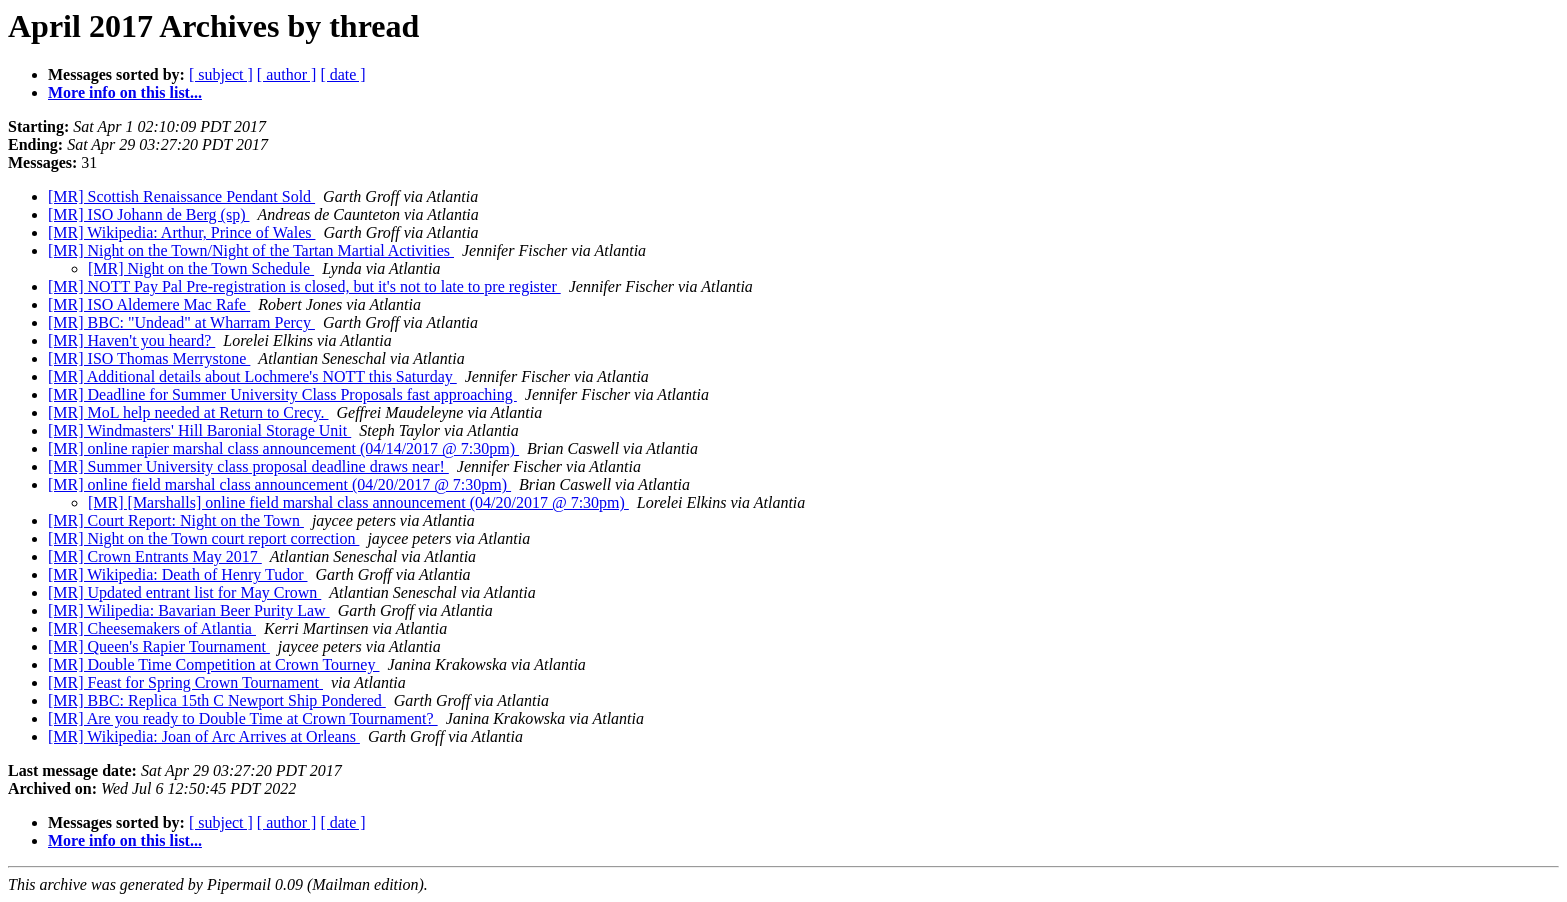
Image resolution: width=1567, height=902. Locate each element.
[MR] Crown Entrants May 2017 (155, 556)
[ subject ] (221, 74)
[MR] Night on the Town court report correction (203, 538)
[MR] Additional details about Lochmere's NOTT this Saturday (252, 376)
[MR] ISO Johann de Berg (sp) (148, 214)
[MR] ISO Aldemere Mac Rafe (149, 304)
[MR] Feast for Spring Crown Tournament (185, 682)
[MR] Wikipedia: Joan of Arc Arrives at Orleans (204, 736)
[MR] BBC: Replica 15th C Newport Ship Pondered (217, 700)
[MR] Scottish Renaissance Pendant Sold (181, 196)
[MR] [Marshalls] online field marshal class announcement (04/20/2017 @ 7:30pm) (358, 502)
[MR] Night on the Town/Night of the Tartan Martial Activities (251, 250)
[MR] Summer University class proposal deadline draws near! (248, 466)
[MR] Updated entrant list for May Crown (184, 592)
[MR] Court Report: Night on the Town (176, 520)
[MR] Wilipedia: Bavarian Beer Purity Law (189, 610)
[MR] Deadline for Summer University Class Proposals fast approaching (282, 394)
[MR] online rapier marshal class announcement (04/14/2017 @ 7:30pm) (283, 448)
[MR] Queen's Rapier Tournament (159, 646)
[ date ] (342, 74)
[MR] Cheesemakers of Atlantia (152, 628)
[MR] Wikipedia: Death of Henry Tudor (177, 574)
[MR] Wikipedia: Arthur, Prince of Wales (181, 232)
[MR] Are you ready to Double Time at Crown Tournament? (243, 718)
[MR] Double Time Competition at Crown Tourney (213, 664)
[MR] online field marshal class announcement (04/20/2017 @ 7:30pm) (279, 484)
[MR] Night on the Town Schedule (201, 268)
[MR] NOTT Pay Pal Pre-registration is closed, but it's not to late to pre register (304, 286)
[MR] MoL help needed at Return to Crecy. (188, 412)
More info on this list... (125, 92)
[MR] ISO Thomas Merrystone (149, 358)
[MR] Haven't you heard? (131, 340)
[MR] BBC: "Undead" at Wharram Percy (181, 322)
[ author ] (287, 74)
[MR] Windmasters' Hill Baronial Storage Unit (199, 430)
